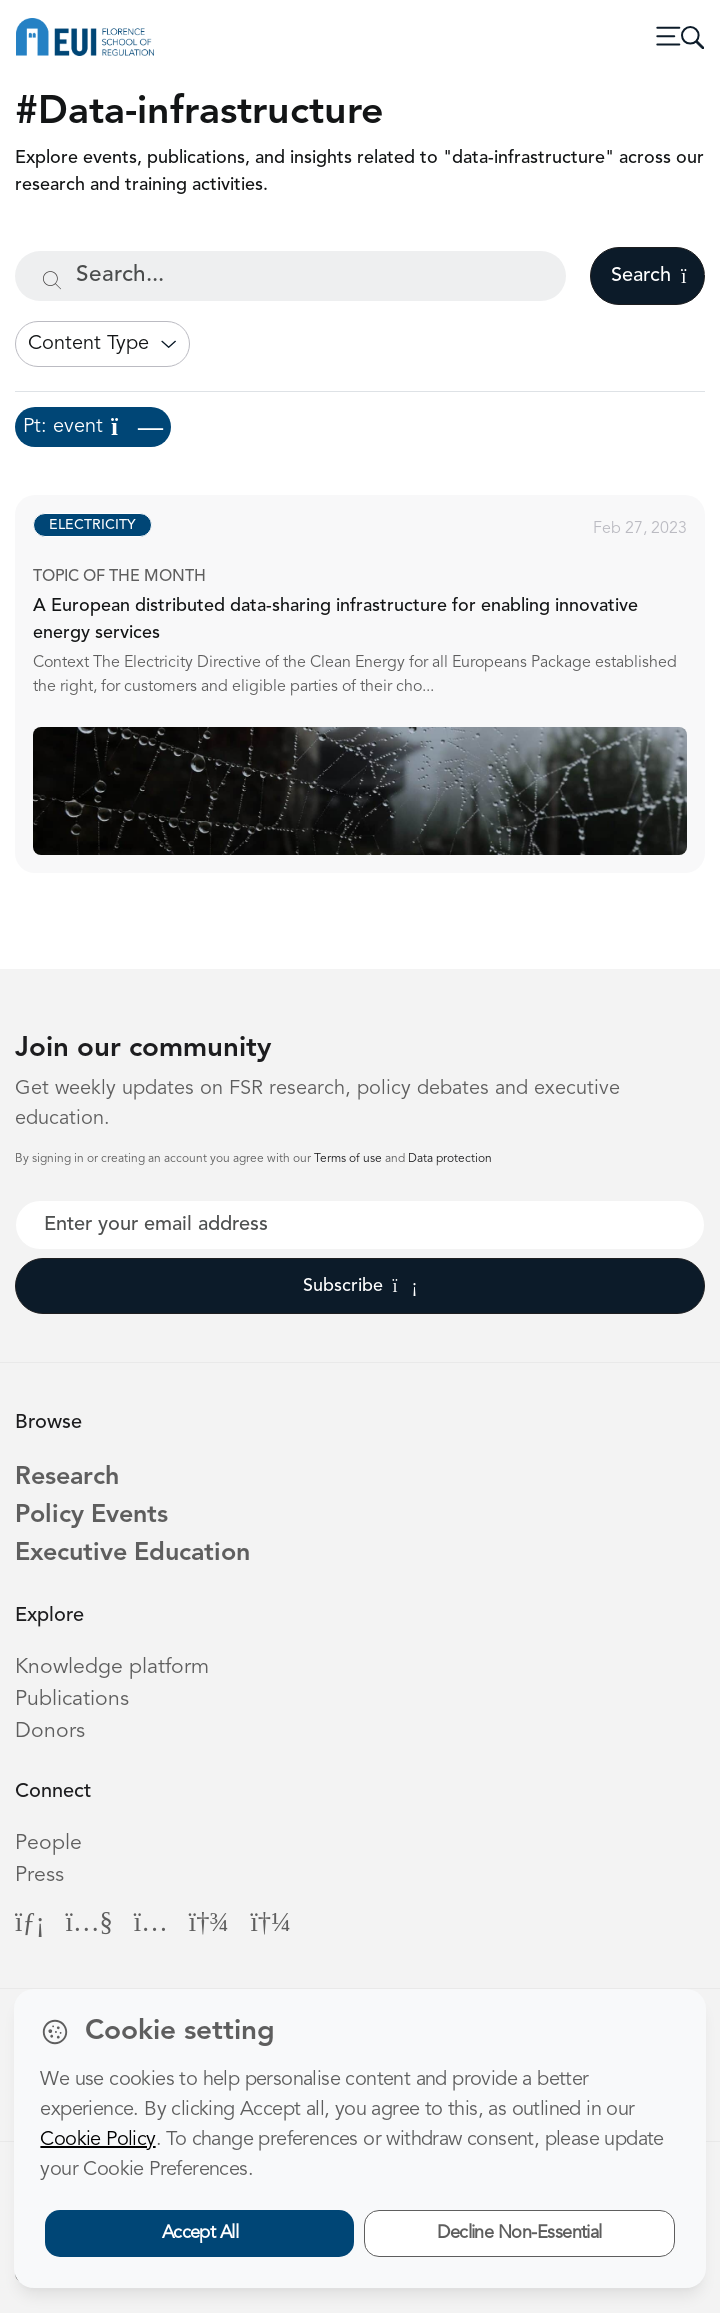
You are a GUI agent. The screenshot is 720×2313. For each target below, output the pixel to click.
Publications (72, 1699)
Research (67, 1477)
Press (39, 1875)
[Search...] (290, 276)
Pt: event (93, 427)
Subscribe (360, 1286)
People (48, 1843)
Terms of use (349, 1159)
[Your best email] (360, 1225)
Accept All (200, 2233)
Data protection (450, 1159)
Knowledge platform (112, 1667)
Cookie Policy (97, 2140)
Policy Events (91, 1515)
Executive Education (132, 1553)
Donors (50, 1731)
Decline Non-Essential (519, 2233)
